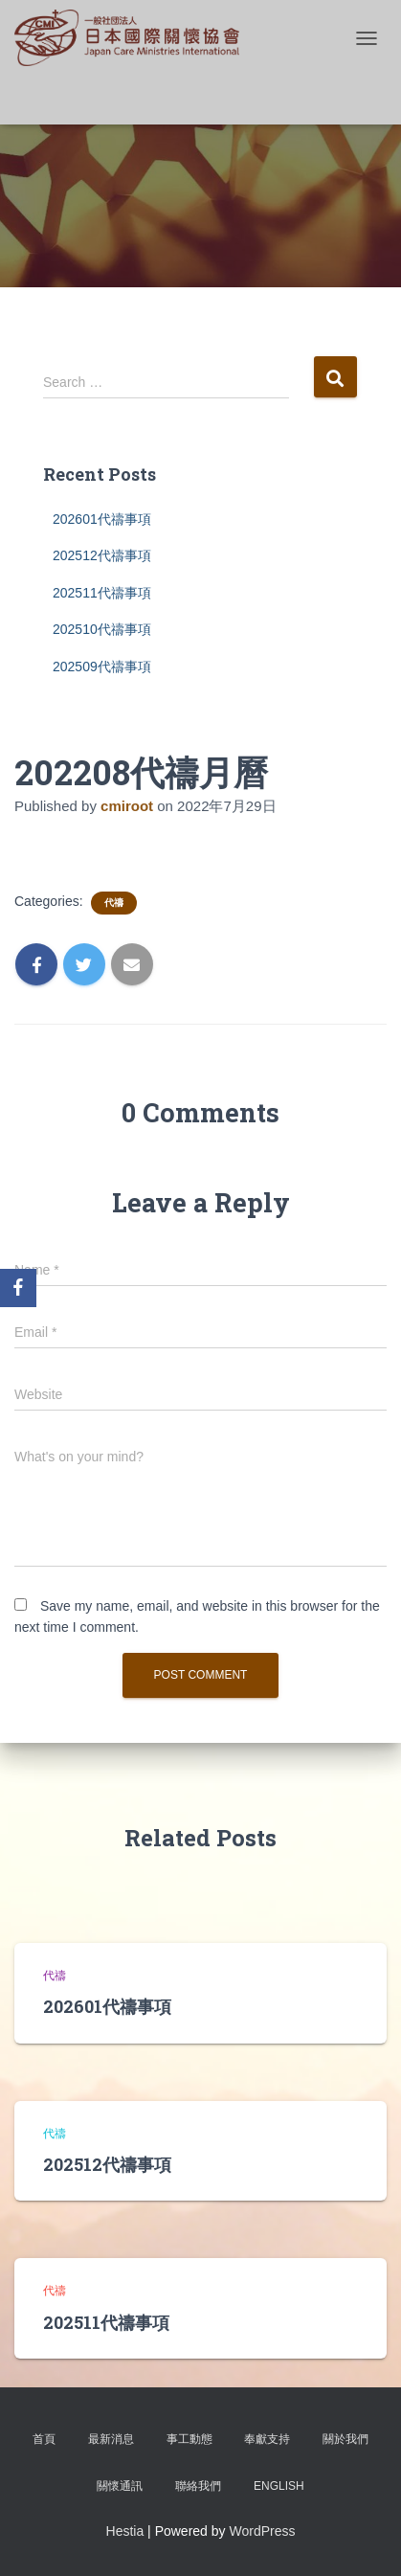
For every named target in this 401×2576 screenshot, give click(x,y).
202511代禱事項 (102, 592)
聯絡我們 (198, 2486)
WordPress (262, 2531)
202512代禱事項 (102, 555)
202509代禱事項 (102, 666)
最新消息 (111, 2439)
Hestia (125, 2531)
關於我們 (345, 2439)
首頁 (44, 2439)
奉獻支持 (267, 2439)
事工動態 (189, 2439)
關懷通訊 (120, 2486)
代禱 (113, 902)
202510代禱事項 (102, 629)
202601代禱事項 (102, 519)
